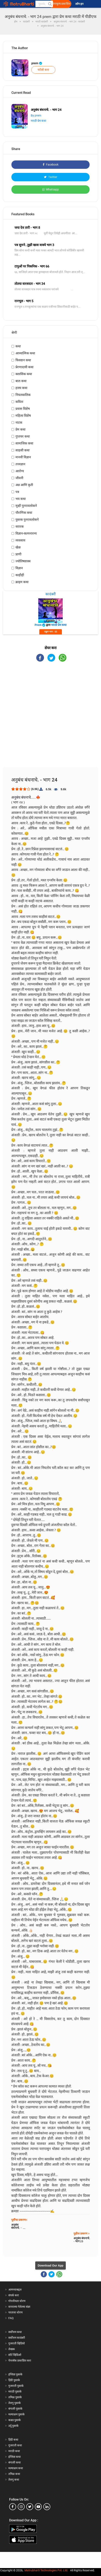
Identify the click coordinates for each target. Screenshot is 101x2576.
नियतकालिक (23, 395)
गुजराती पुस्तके (16, 2385)
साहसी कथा (22, 450)
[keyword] (44, 4)
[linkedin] (46, 2506)
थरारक (19, 526)
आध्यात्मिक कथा (25, 353)
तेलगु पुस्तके (14, 2403)
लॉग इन (80, 4)
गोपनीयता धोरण (16, 2301)
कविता (19, 402)
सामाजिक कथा (24, 443)
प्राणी (18, 554)
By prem (36, 115)
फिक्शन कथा (23, 360)
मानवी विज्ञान (23, 457)
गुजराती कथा (15, 2445)
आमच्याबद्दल (15, 2289)
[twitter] (29, 2506)
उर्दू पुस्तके (13, 2425)
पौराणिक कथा (23, 513)
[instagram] (21, 2506)
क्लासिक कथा (23, 374)
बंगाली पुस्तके (15, 2408)
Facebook (50, 164)
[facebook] (12, 2506)
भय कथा (20, 499)
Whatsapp (50, 189)
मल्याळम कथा (15, 2468)
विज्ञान (19, 568)
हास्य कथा (21, 388)
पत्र (17, 492)
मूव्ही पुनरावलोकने (26, 506)
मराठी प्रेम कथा (38, 120)
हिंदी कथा (13, 2439)
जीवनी (19, 478)
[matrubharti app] (91, 3)
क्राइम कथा (22, 582)
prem (36, 63)
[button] (49, 4)
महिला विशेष (23, 416)
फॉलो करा (43, 70)
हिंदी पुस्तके (14, 2380)
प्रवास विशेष (22, 409)
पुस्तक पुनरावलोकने (27, 520)
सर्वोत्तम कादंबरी (16, 2337)
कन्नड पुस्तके (14, 2420)
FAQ (11, 2318)
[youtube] (38, 2506)
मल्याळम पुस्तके (16, 2414)
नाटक (18, 422)
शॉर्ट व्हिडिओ (14, 2354)
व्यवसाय (20, 540)
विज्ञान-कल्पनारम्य (26, 533)
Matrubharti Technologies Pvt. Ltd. (46, 2570)
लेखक (11, 2349)
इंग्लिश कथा (14, 2456)
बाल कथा (20, 381)
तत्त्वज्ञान (20, 464)
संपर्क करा (13, 2295)
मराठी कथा (14, 2451)
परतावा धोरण (15, 2312)
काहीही (19, 575)
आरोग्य (19, 471)
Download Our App (50, 2265)
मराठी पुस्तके (15, 2391)
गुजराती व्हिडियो (16, 2343)
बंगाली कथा (14, 2462)
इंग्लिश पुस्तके (15, 2374)
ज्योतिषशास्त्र (23, 561)
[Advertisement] (52, 718)
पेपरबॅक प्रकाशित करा (19, 2360)
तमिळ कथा (14, 2473)
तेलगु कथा (13, 2479)
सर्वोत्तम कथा (15, 2332)
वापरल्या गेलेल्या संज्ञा (19, 2306)
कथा (18, 346)
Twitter (50, 177)
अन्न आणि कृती (24, 485)
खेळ (18, 547)
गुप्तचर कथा (22, 436)
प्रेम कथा (20, 429)
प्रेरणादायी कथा (24, 367)
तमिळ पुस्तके (15, 2397)
